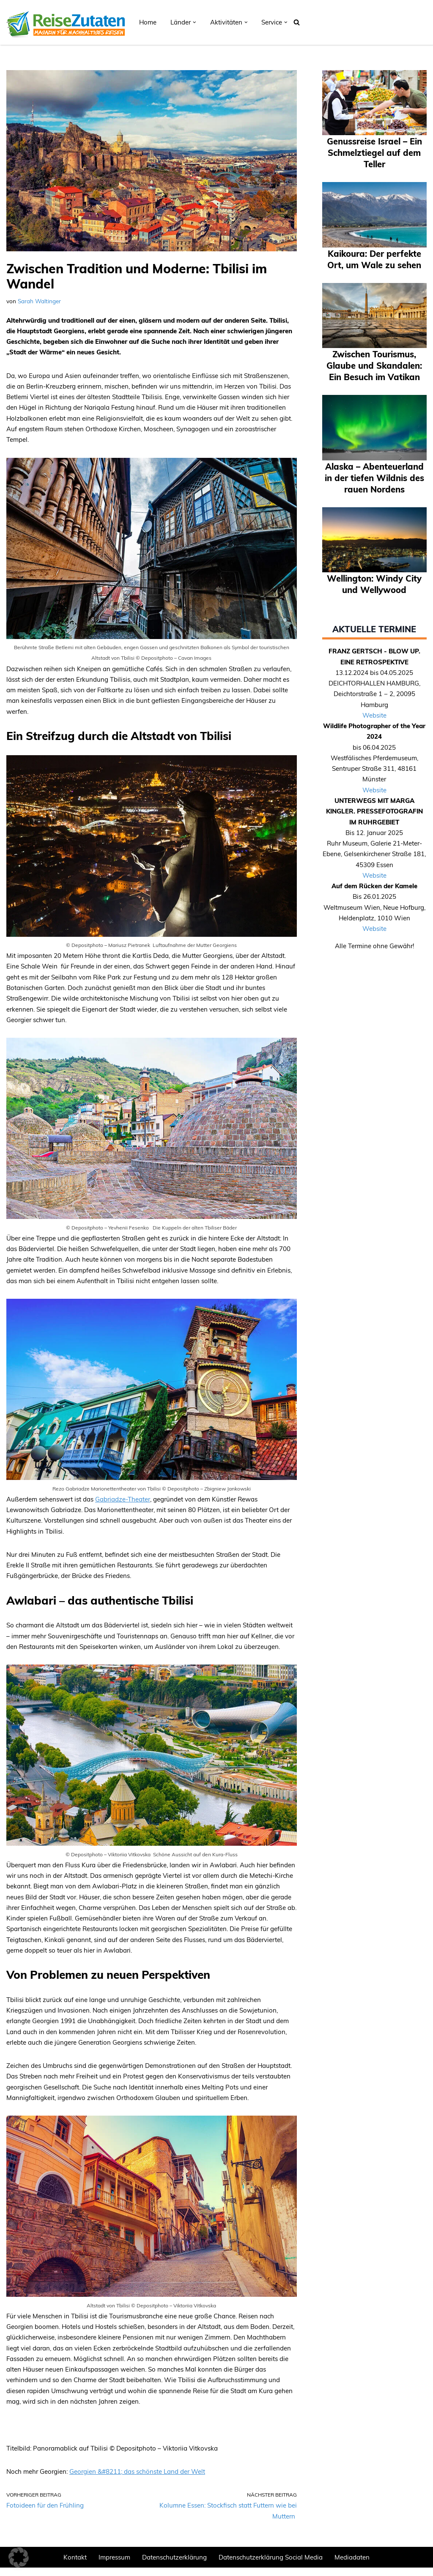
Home (147, 22)
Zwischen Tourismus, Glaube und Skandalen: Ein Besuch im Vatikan (374, 382)
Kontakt (75, 2566)
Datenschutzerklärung (174, 2566)
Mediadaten (352, 2566)
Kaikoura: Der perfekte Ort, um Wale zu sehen (374, 264)
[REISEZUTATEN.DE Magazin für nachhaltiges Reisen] (65, 22)
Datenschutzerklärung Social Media (271, 2566)
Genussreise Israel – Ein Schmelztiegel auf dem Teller (374, 152)
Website (374, 750)
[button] (194, 22)
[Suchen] (296, 22)
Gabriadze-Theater (122, 1503)
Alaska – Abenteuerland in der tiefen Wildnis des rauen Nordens (374, 506)
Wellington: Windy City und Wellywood (374, 618)
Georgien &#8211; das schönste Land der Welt (137, 2479)
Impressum (114, 2566)
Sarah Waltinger (39, 301)
